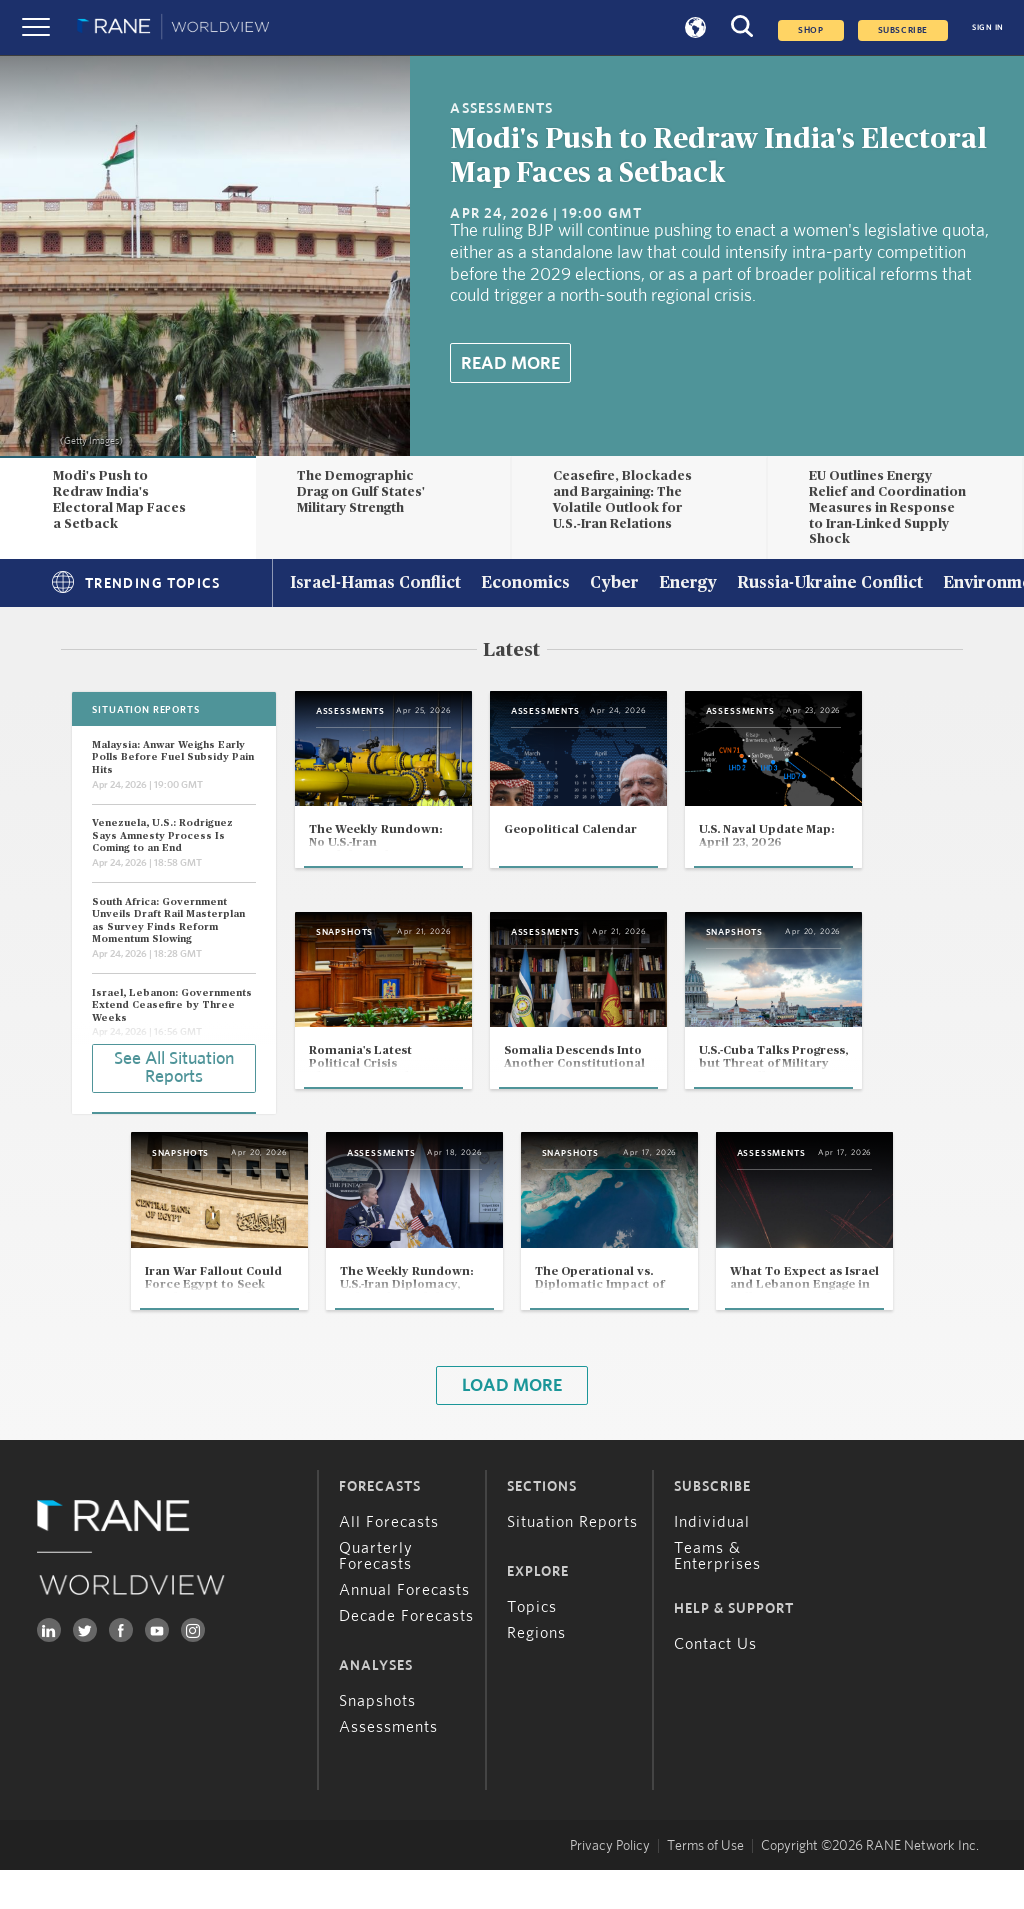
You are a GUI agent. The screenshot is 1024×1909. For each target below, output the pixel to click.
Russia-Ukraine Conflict (830, 584)
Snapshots (377, 1740)
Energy (688, 584)
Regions (536, 1672)
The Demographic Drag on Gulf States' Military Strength (361, 492)
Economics (525, 584)
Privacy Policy (610, 1885)
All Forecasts (389, 1561)
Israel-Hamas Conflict (375, 584)
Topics (532, 1646)
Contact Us (715, 1683)
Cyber (614, 584)
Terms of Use (705, 1885)
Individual (712, 1561)
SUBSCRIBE (903, 30)
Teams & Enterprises (717, 1595)
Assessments (388, 1766)
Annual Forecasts (404, 1629)
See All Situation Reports (174, 1067)
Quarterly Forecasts (376, 1595)
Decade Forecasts (406, 1655)
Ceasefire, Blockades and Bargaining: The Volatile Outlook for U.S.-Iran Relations (622, 499)
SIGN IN (988, 27)
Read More (510, 364)
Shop (810, 30)
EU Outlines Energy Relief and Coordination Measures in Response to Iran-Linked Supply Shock (887, 507)
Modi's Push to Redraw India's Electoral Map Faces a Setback (119, 499)
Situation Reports (572, 1561)
